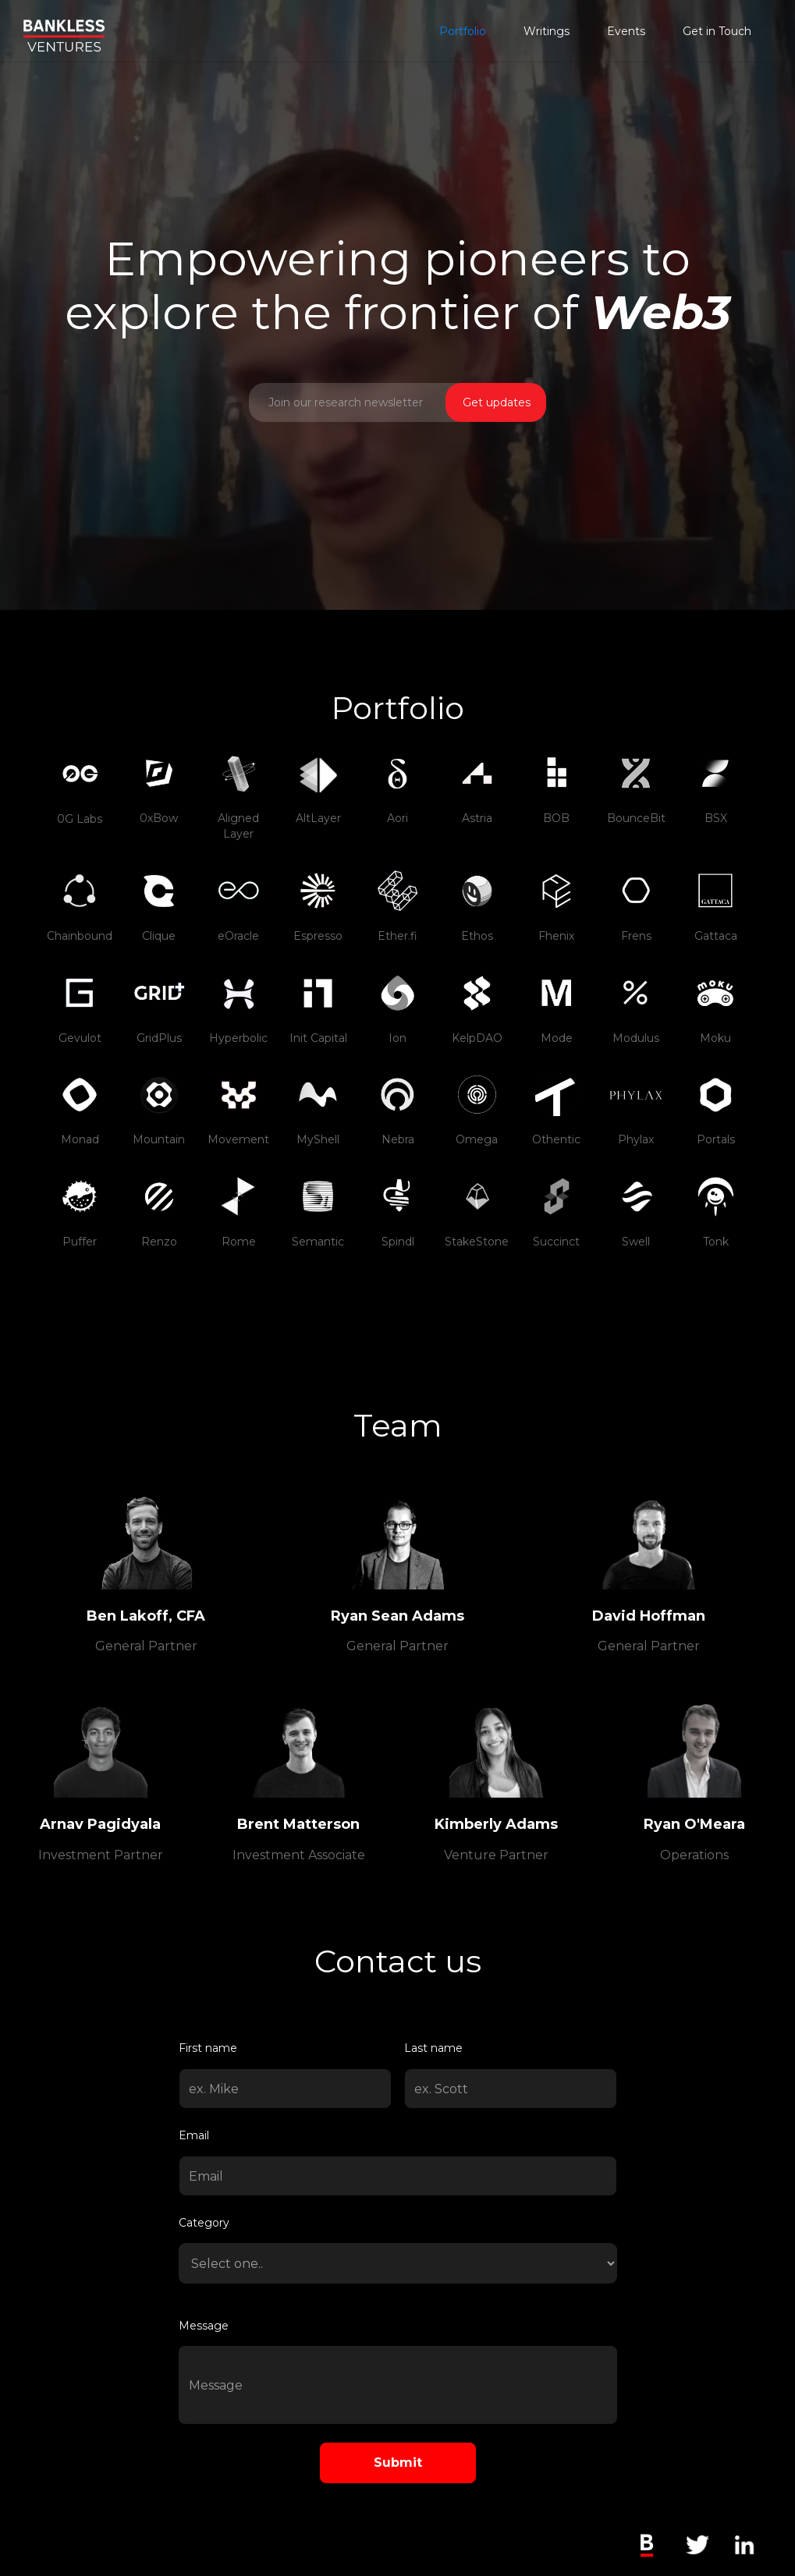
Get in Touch (717, 31)
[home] (64, 25)
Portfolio (462, 31)
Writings (546, 31)
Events (626, 31)
